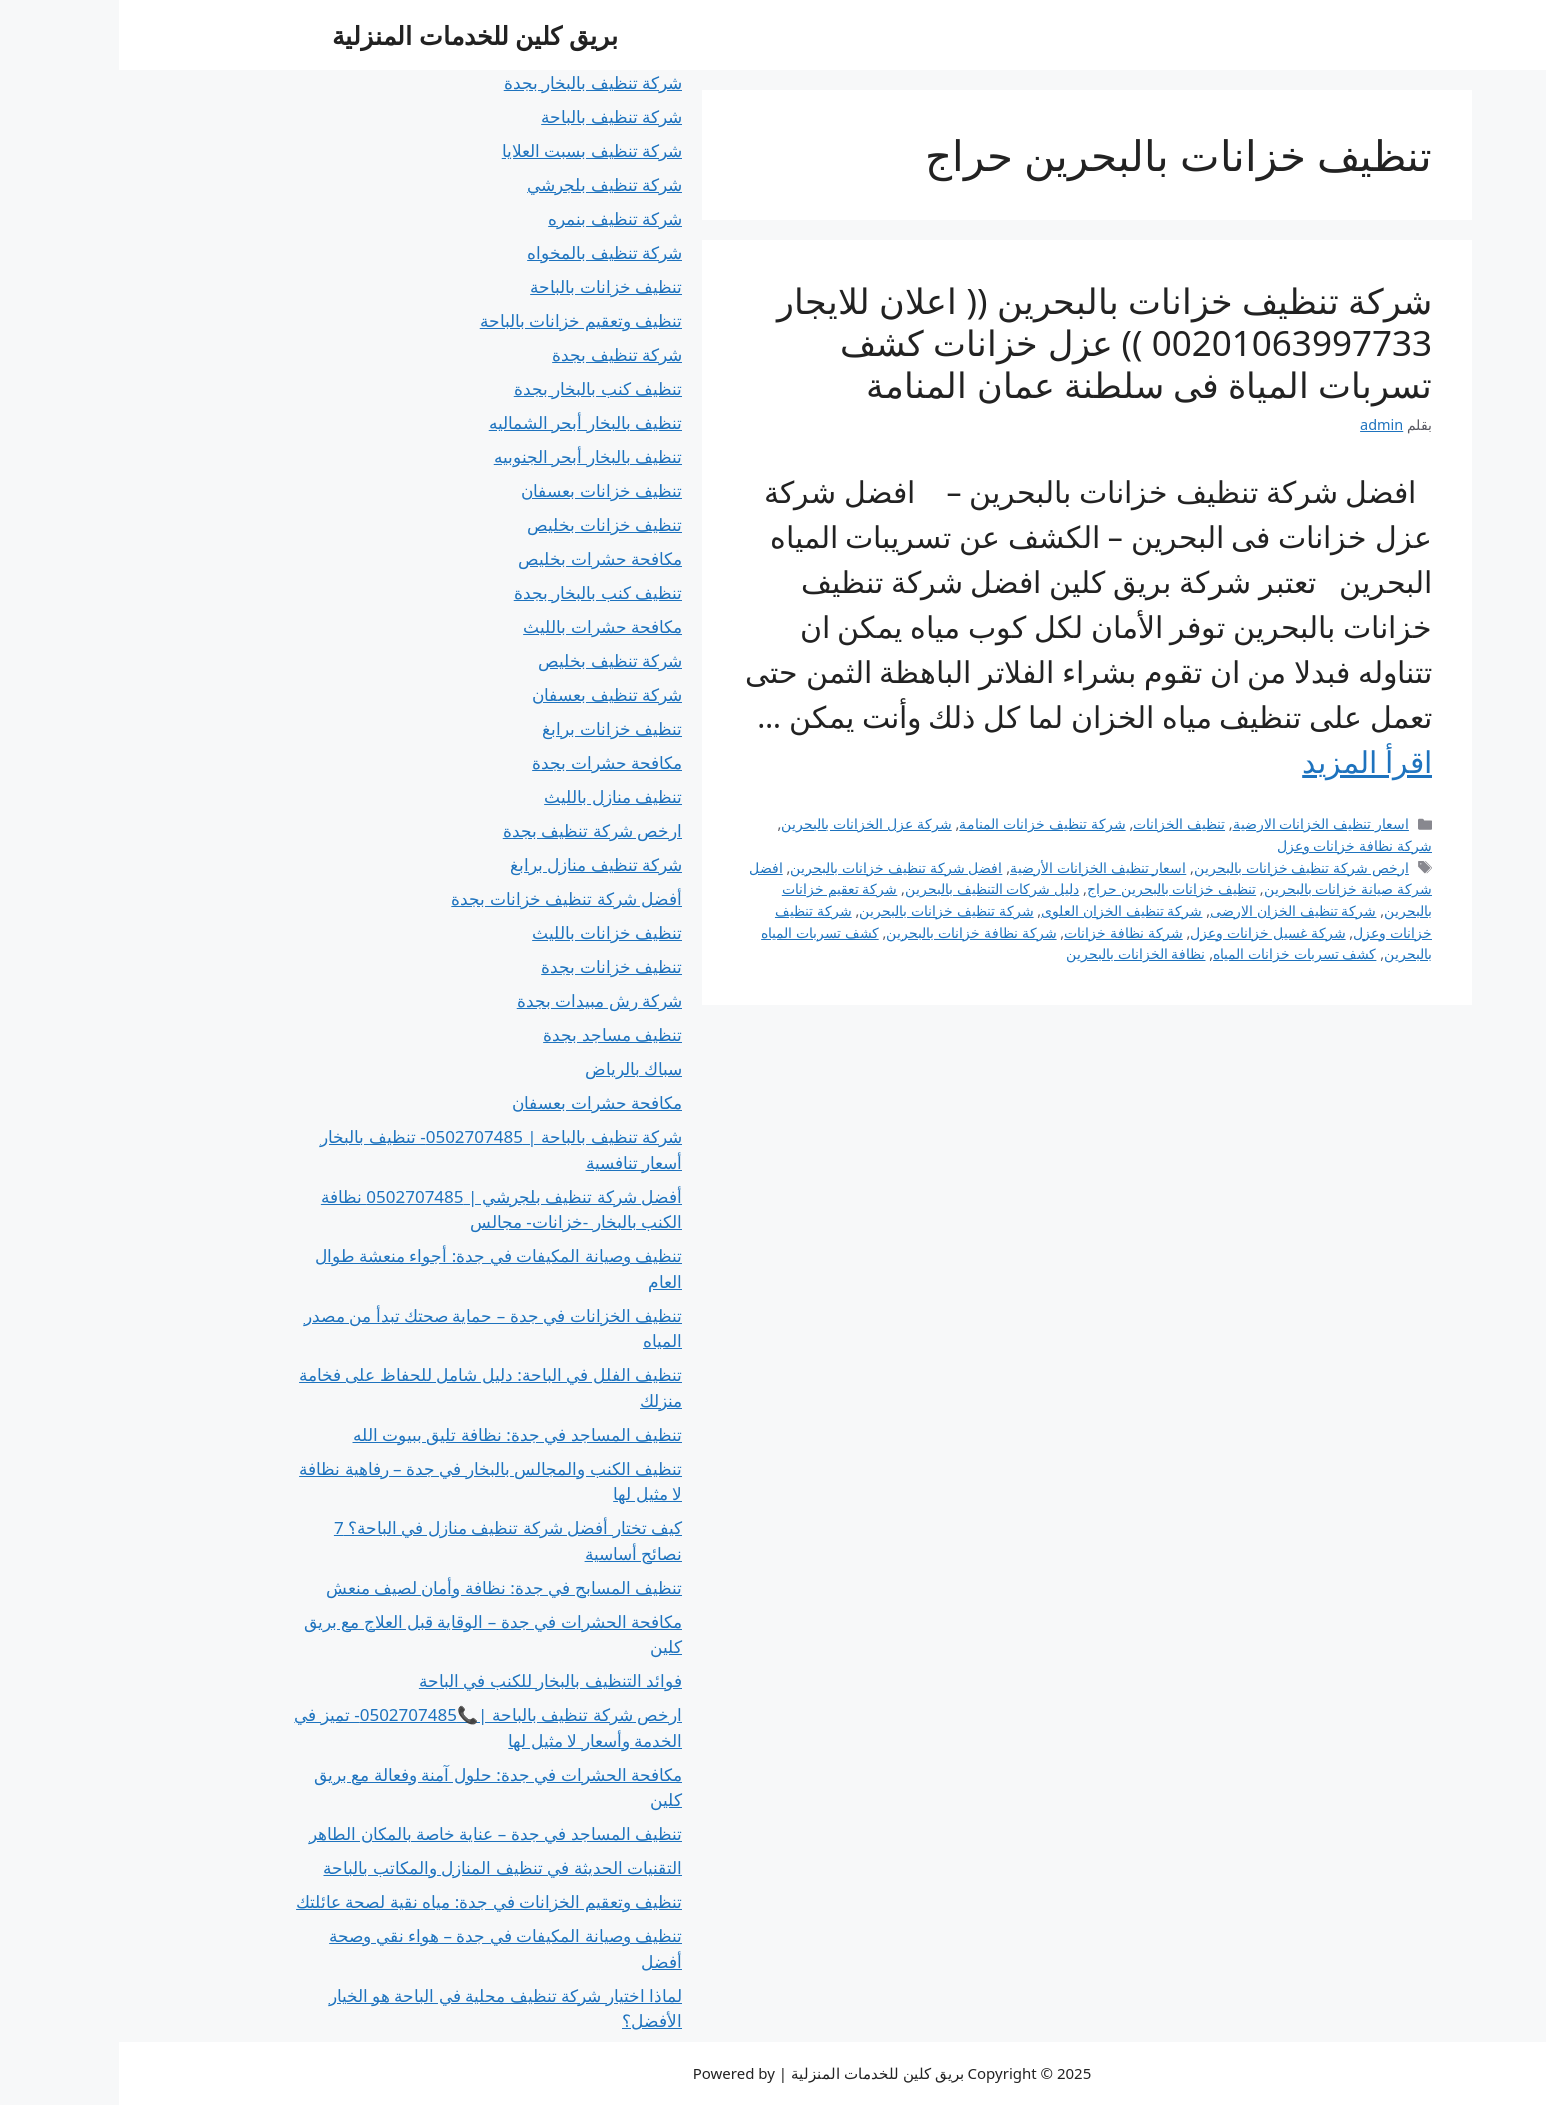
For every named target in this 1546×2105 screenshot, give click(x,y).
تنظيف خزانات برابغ (493, 728)
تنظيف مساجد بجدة (493, 1034)
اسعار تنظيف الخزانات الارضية (1202, 823)
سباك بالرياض (514, 1068)
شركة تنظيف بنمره (496, 218)
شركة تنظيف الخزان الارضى (1174, 910)
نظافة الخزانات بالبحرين (1017, 953)
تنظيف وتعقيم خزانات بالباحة (462, 320)
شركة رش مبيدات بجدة (480, 1000)
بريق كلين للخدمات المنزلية (356, 35)
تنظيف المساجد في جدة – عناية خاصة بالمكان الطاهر (376, 1833)
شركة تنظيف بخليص (491, 660)
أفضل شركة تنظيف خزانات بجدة (447, 898)
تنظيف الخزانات (1060, 823)
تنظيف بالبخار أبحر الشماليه (466, 422)
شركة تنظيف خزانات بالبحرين (827, 910)
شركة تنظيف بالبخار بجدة (474, 82)
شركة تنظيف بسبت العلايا (473, 150)
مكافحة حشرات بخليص (481, 558)
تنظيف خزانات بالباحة (487, 286)
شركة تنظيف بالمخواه (485, 252)
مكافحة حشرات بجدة (488, 762)
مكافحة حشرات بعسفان (478, 1102)
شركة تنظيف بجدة (498, 354)
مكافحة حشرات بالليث (483, 626)
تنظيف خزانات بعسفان (482, 490)
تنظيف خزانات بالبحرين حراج (1052, 888)
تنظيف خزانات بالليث (488, 932)
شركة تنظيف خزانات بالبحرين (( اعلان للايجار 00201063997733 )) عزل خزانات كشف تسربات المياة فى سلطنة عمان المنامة (985, 342)
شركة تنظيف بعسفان (488, 694)
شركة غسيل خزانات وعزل (1148, 932)
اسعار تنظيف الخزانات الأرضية (979, 867)
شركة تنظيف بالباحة (492, 116)
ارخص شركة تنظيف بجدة (473, 830)
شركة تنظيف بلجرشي (485, 184)
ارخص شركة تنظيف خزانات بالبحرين (1182, 867)
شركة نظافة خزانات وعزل (1235, 845)
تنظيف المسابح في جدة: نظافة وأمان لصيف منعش (385, 1587)
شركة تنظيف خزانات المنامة (923, 823)
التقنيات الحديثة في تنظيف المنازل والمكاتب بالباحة (383, 1867)
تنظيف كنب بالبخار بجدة (479, 388)
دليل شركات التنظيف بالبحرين (873, 888)
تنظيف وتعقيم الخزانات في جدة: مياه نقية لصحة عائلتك (370, 1901)
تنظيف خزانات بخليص (485, 524)
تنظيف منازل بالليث (494, 796)
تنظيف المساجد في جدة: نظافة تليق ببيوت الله (399, 1434)
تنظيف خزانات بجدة (492, 966)
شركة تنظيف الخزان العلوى (1002, 910)
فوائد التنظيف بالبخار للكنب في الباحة (431, 1680)
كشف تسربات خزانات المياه (1175, 953)
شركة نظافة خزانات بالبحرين (852, 932)
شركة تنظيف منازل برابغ (477, 864)
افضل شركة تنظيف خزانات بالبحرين (777, 867)
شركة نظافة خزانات (1004, 932)
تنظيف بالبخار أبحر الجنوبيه (469, 456)
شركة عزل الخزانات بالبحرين (747, 823)
